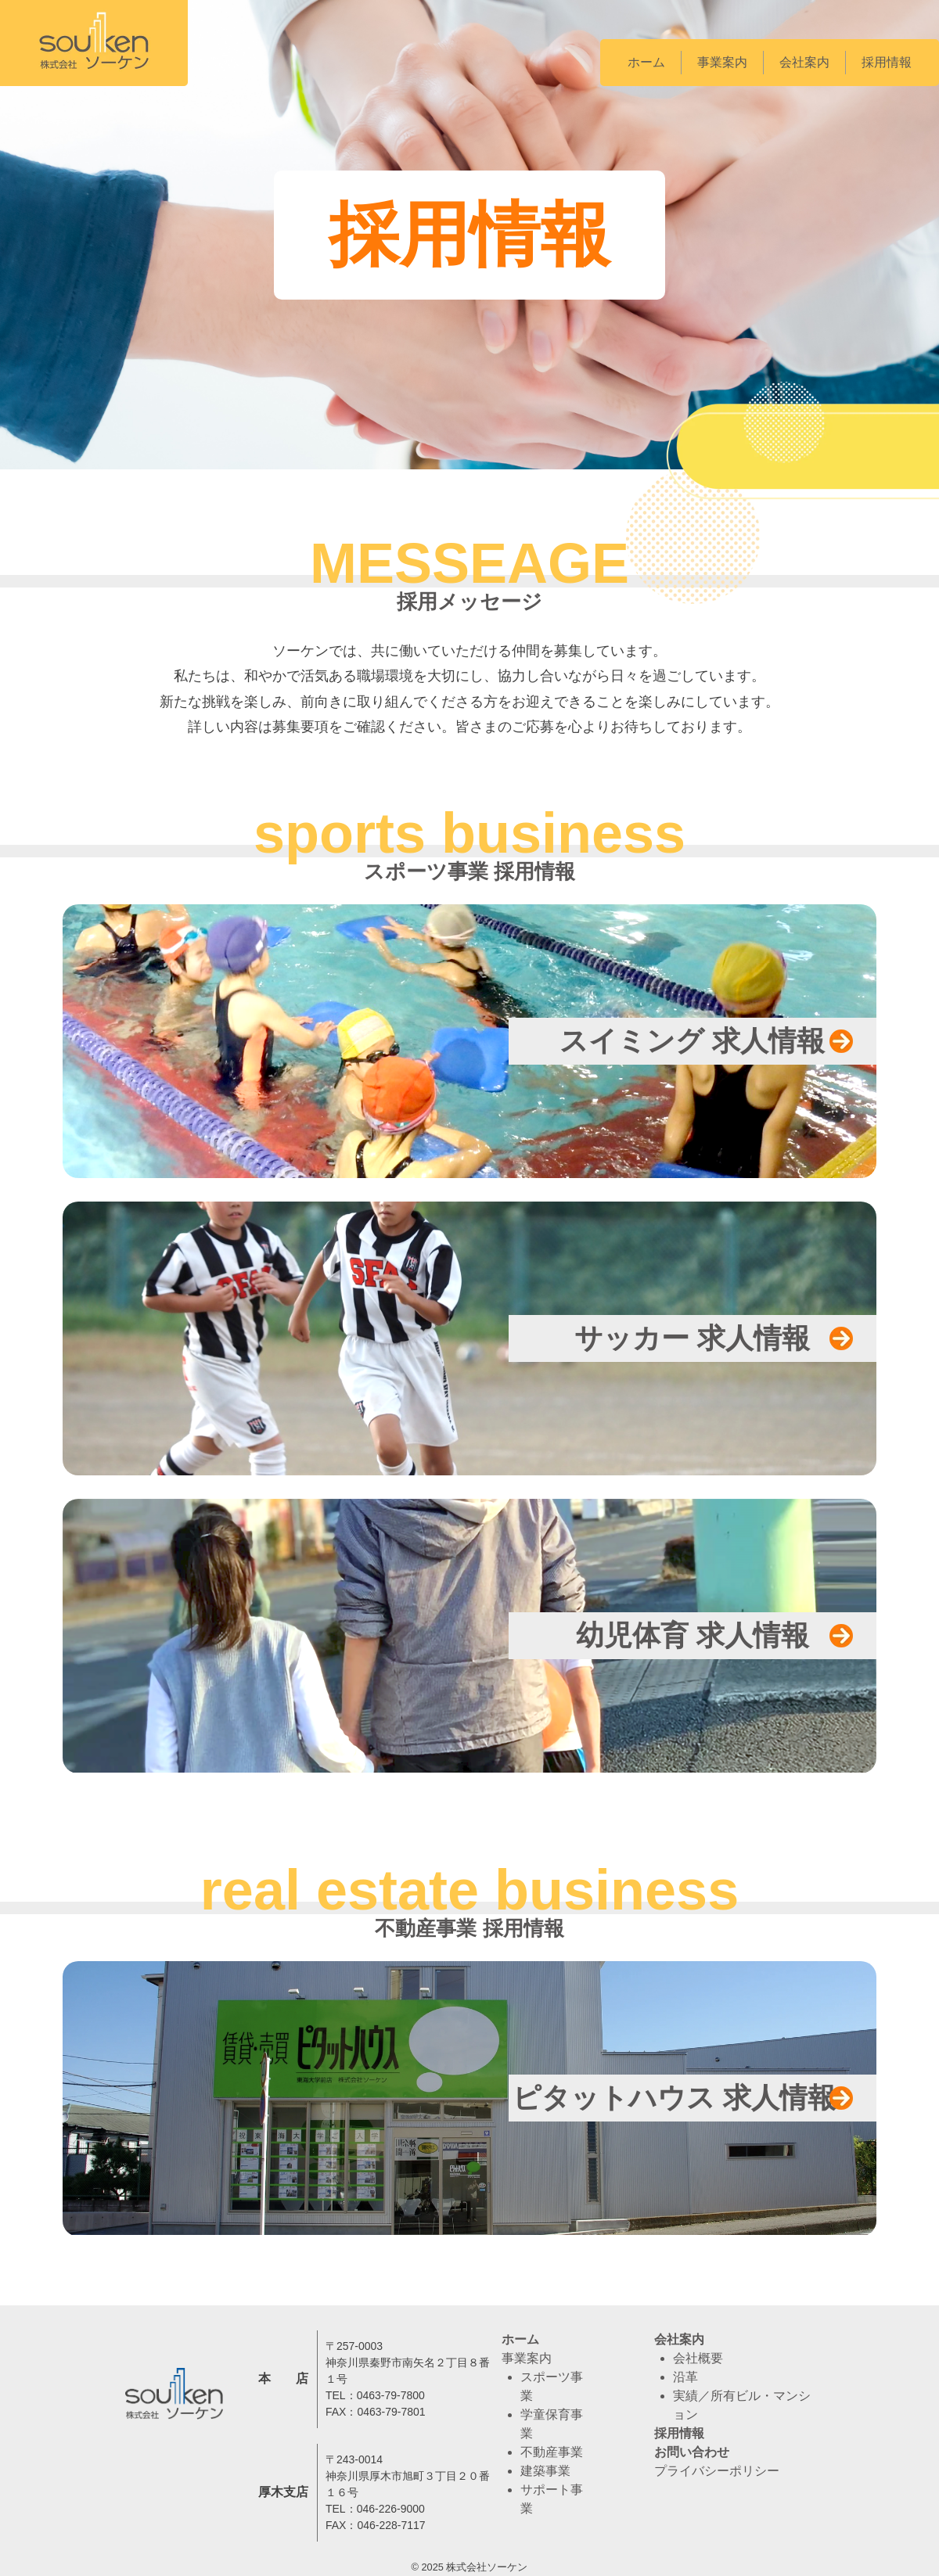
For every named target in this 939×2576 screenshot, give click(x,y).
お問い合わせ (691, 2452)
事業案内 (722, 62)
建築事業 (545, 2470)
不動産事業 (551, 2452)
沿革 (685, 2377)
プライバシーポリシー (716, 2470)
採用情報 (887, 62)
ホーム (646, 62)
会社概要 (698, 2358)
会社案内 (804, 62)
